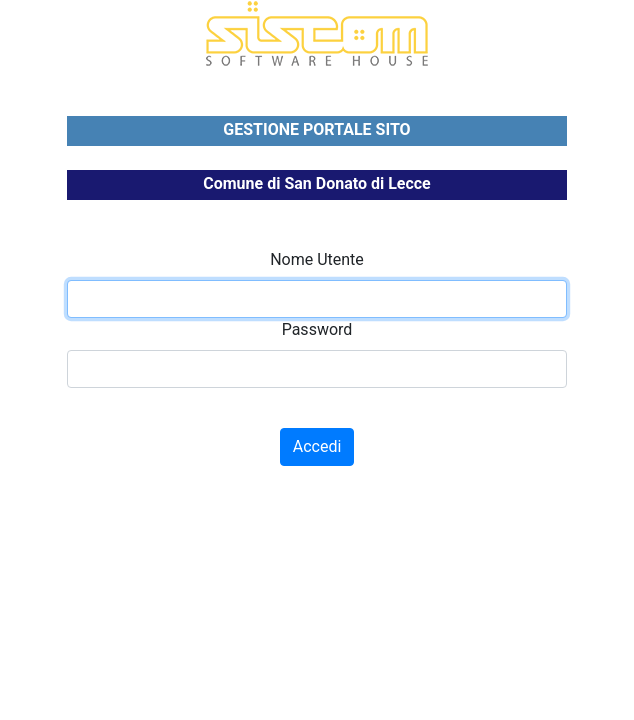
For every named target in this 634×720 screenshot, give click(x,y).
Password (317, 329)
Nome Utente (317, 259)
